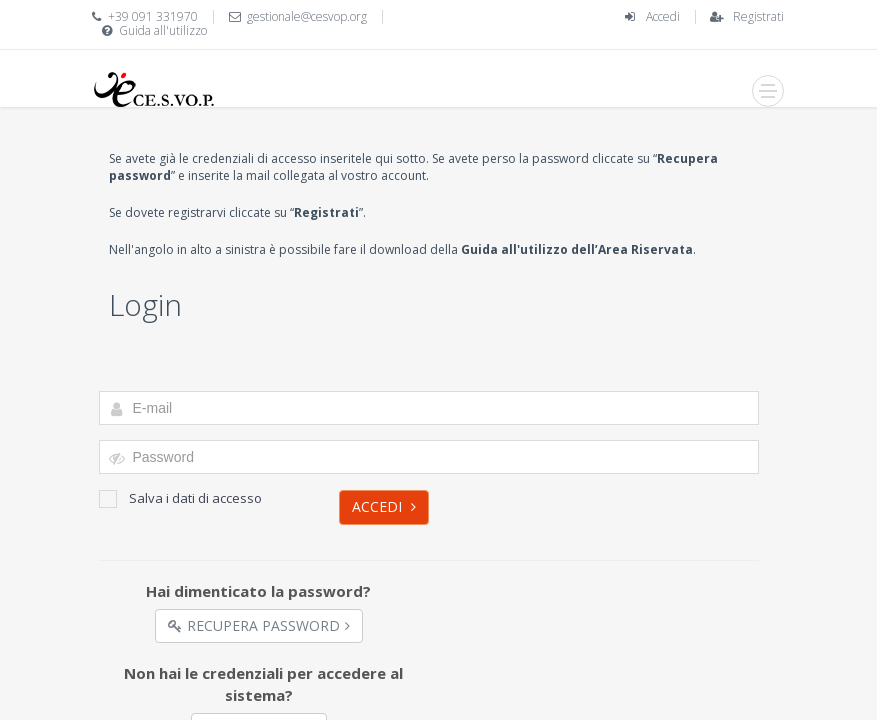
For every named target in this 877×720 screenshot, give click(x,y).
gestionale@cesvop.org (307, 16)
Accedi (663, 16)
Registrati (758, 16)
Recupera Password (259, 625)
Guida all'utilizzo (163, 30)
